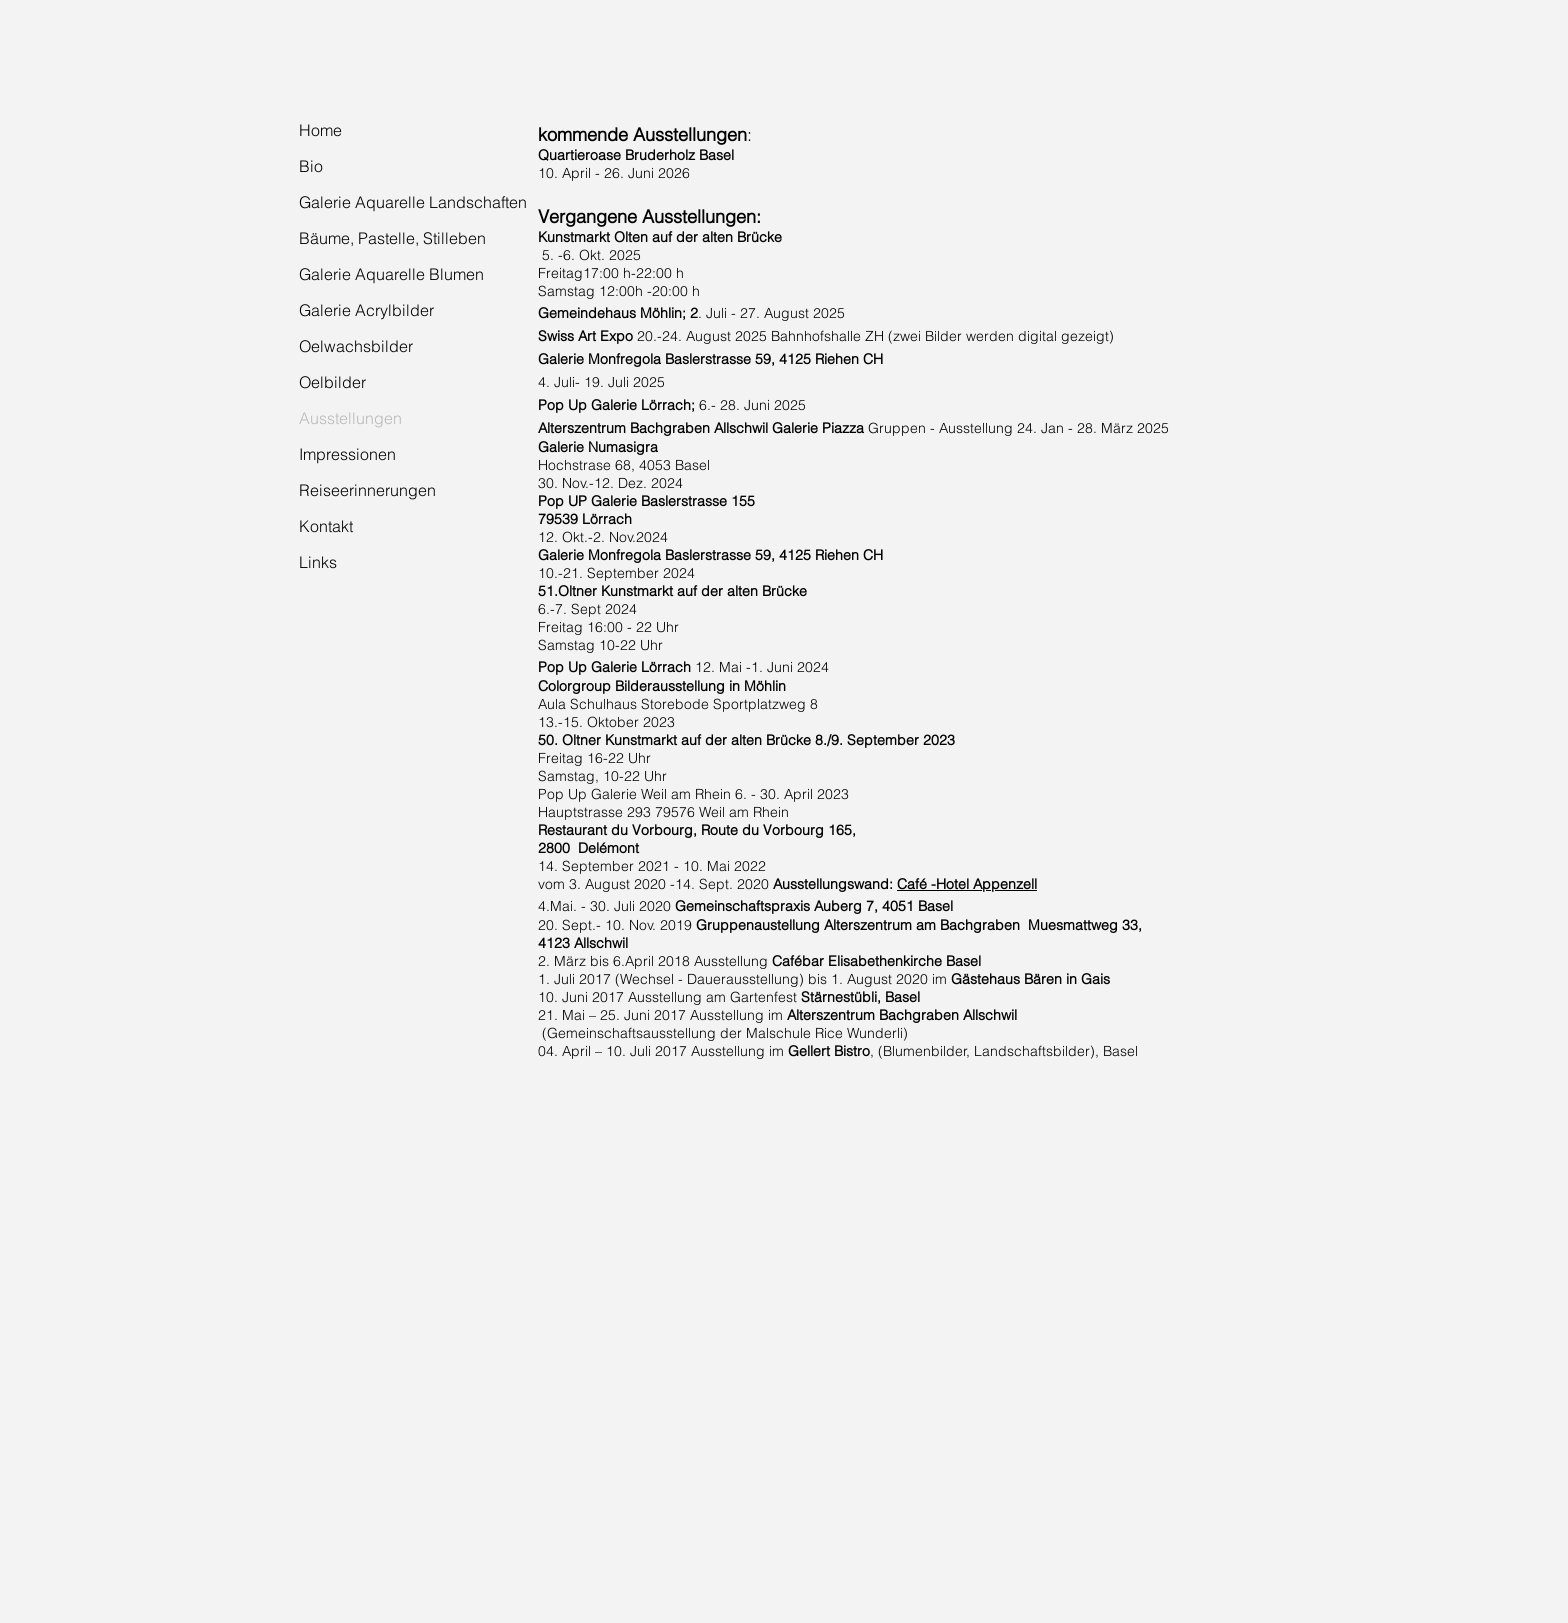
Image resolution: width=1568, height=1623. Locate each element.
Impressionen (347, 454)
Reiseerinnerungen (367, 490)
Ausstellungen (350, 418)
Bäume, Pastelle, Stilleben (392, 238)
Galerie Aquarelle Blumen (391, 274)
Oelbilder (332, 382)
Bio (311, 166)
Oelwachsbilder (356, 346)
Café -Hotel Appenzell (967, 884)
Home (320, 130)
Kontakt (326, 526)
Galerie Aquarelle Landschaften (413, 202)
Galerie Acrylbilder (366, 310)
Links (318, 562)
